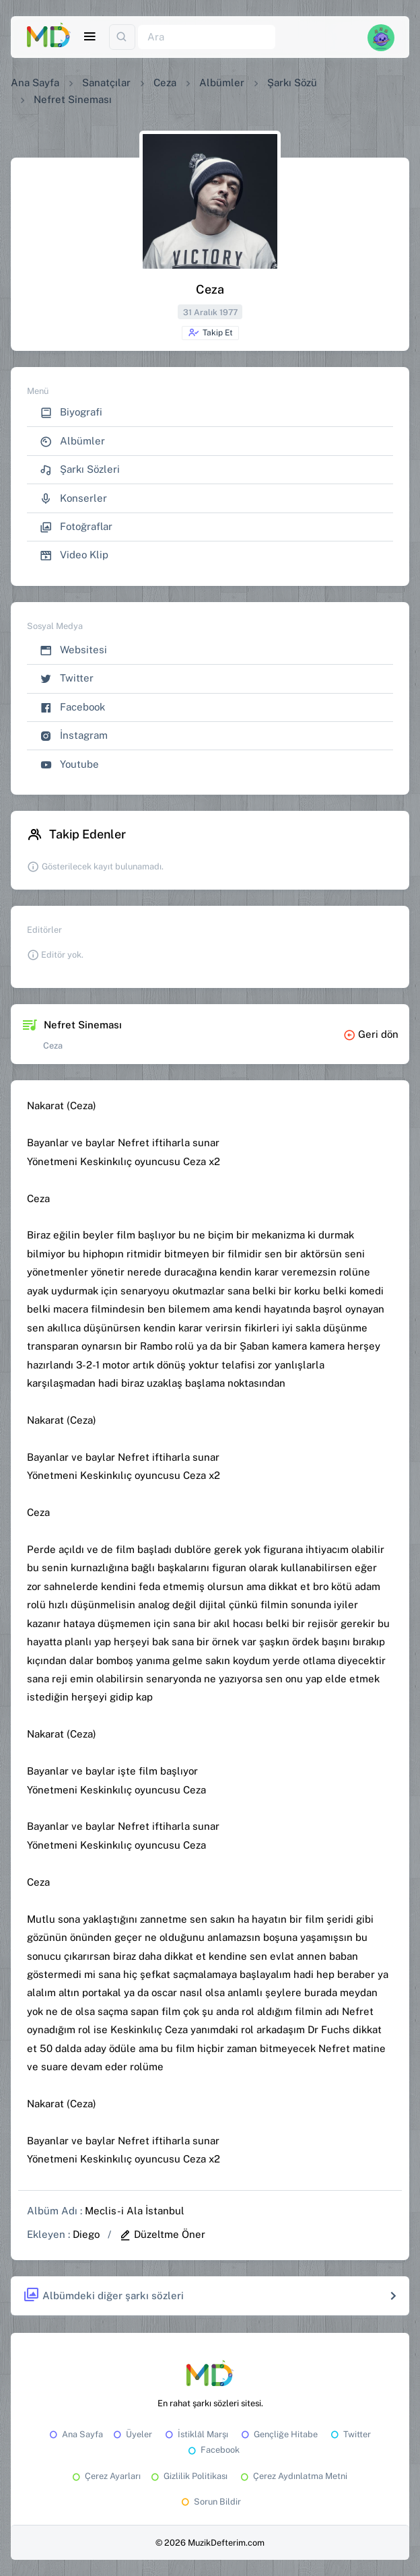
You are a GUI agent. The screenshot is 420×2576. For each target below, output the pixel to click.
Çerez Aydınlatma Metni (292, 2476)
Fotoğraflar (76, 527)
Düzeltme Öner (162, 2234)
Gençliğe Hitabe (278, 2434)
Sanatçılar (106, 82)
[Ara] (206, 37)
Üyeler (131, 2434)
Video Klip (74, 555)
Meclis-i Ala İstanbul (134, 2210)
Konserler (73, 498)
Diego (86, 2234)
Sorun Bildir (210, 2502)
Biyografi (71, 412)
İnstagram (74, 735)
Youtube (69, 764)
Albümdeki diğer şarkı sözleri (103, 2295)
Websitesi (73, 650)
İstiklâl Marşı (195, 2434)
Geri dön (370, 1034)
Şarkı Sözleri (80, 469)
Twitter (67, 678)
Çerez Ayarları (105, 2476)
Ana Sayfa (35, 82)
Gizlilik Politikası (188, 2476)
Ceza (164, 82)
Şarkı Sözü (292, 82)
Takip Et (210, 333)
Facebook (72, 707)
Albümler (221, 82)
